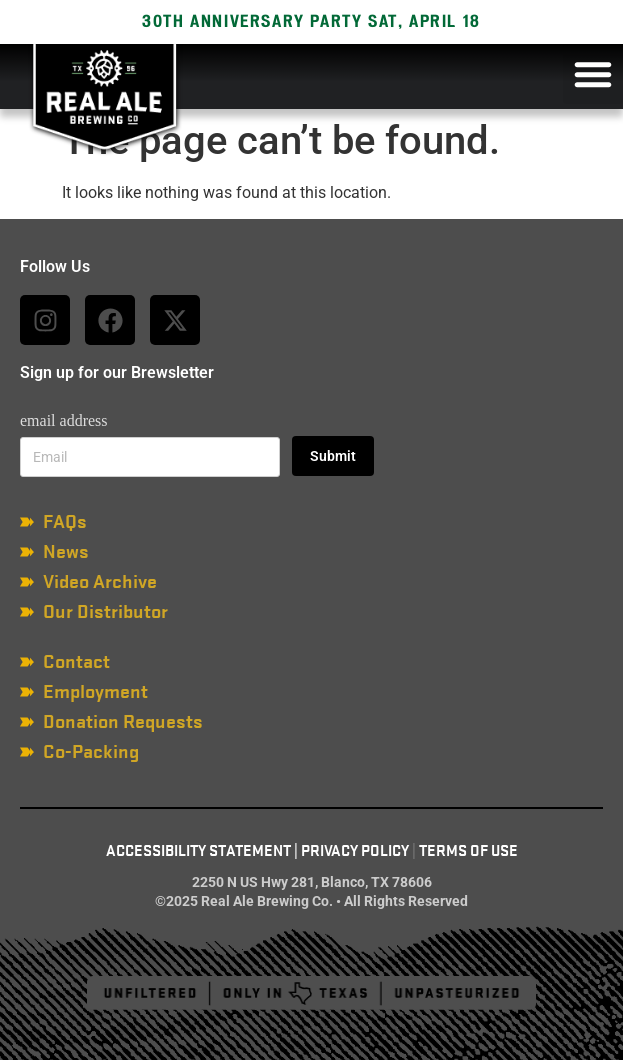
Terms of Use (468, 851)
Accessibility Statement (198, 851)
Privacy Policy (355, 851)
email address (64, 420)
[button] (593, 74)
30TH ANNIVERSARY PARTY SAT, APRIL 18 (311, 22)
